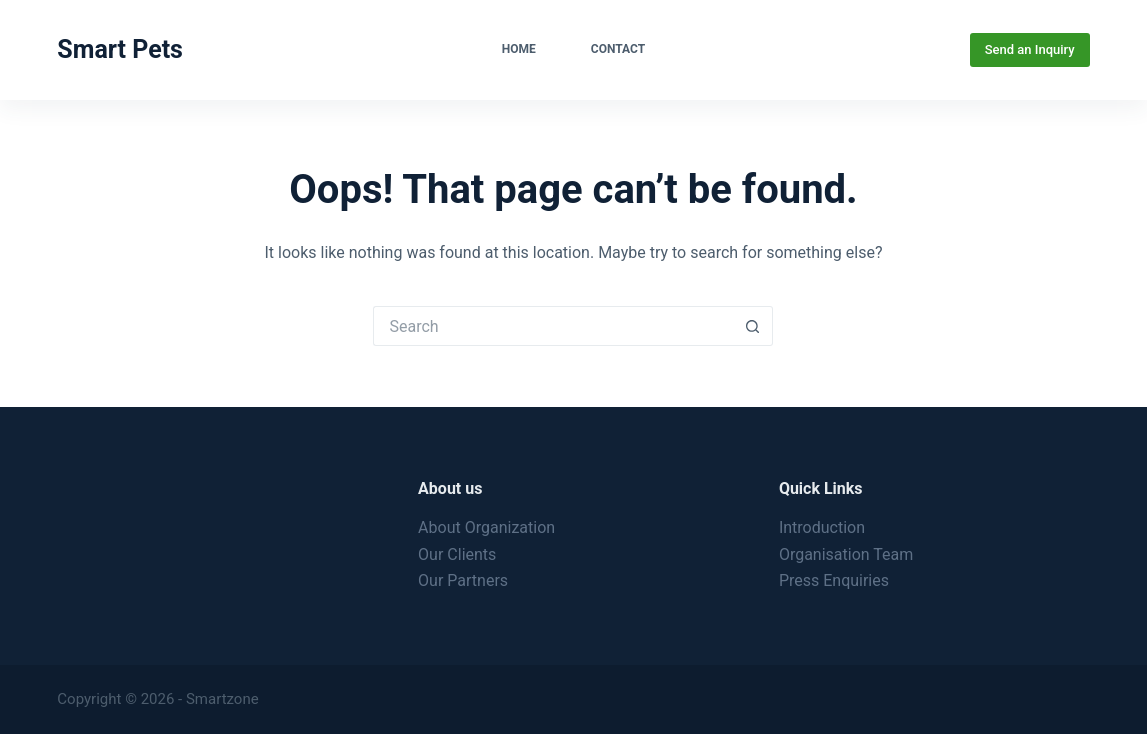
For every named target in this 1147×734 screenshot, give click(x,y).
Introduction (822, 527)
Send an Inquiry (1030, 49)
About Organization (486, 527)
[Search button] (753, 326)
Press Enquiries (834, 580)
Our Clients (457, 554)
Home (519, 49)
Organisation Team (846, 554)
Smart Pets (120, 49)
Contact (618, 49)
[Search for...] (553, 326)
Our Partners (463, 580)
